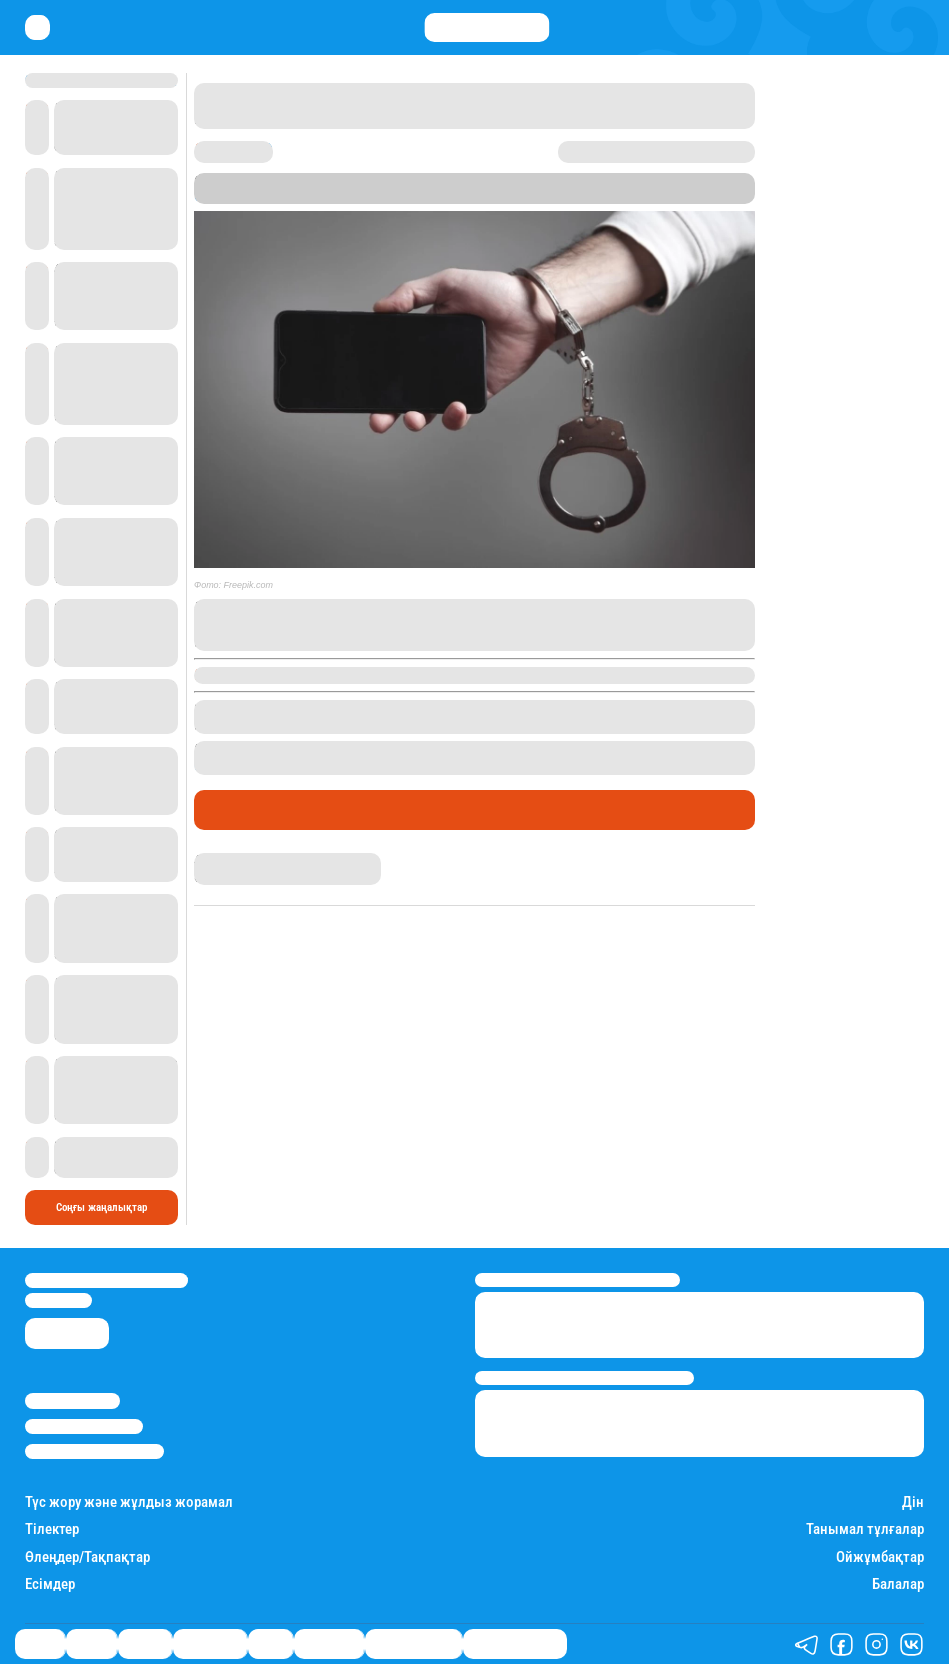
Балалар (898, 1584)
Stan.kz (216, 196)
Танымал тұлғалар (865, 1529)
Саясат (40, 1643)
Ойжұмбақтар (880, 1557)
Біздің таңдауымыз (515, 1643)
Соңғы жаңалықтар (101, 1207)
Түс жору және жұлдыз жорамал (129, 1502)
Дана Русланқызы (242, 860)
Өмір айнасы (248, 810)
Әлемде (145, 1643)
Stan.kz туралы (72, 1400)
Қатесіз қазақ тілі (413, 1643)
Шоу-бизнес (329, 1643)
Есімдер (50, 1584)
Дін (913, 1502)
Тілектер (52, 1529)
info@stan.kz (58, 1300)
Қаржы (91, 1643)
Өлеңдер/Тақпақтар (87, 1557)
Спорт (270, 1643)
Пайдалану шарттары (94, 1451)
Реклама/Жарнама (84, 1426)
